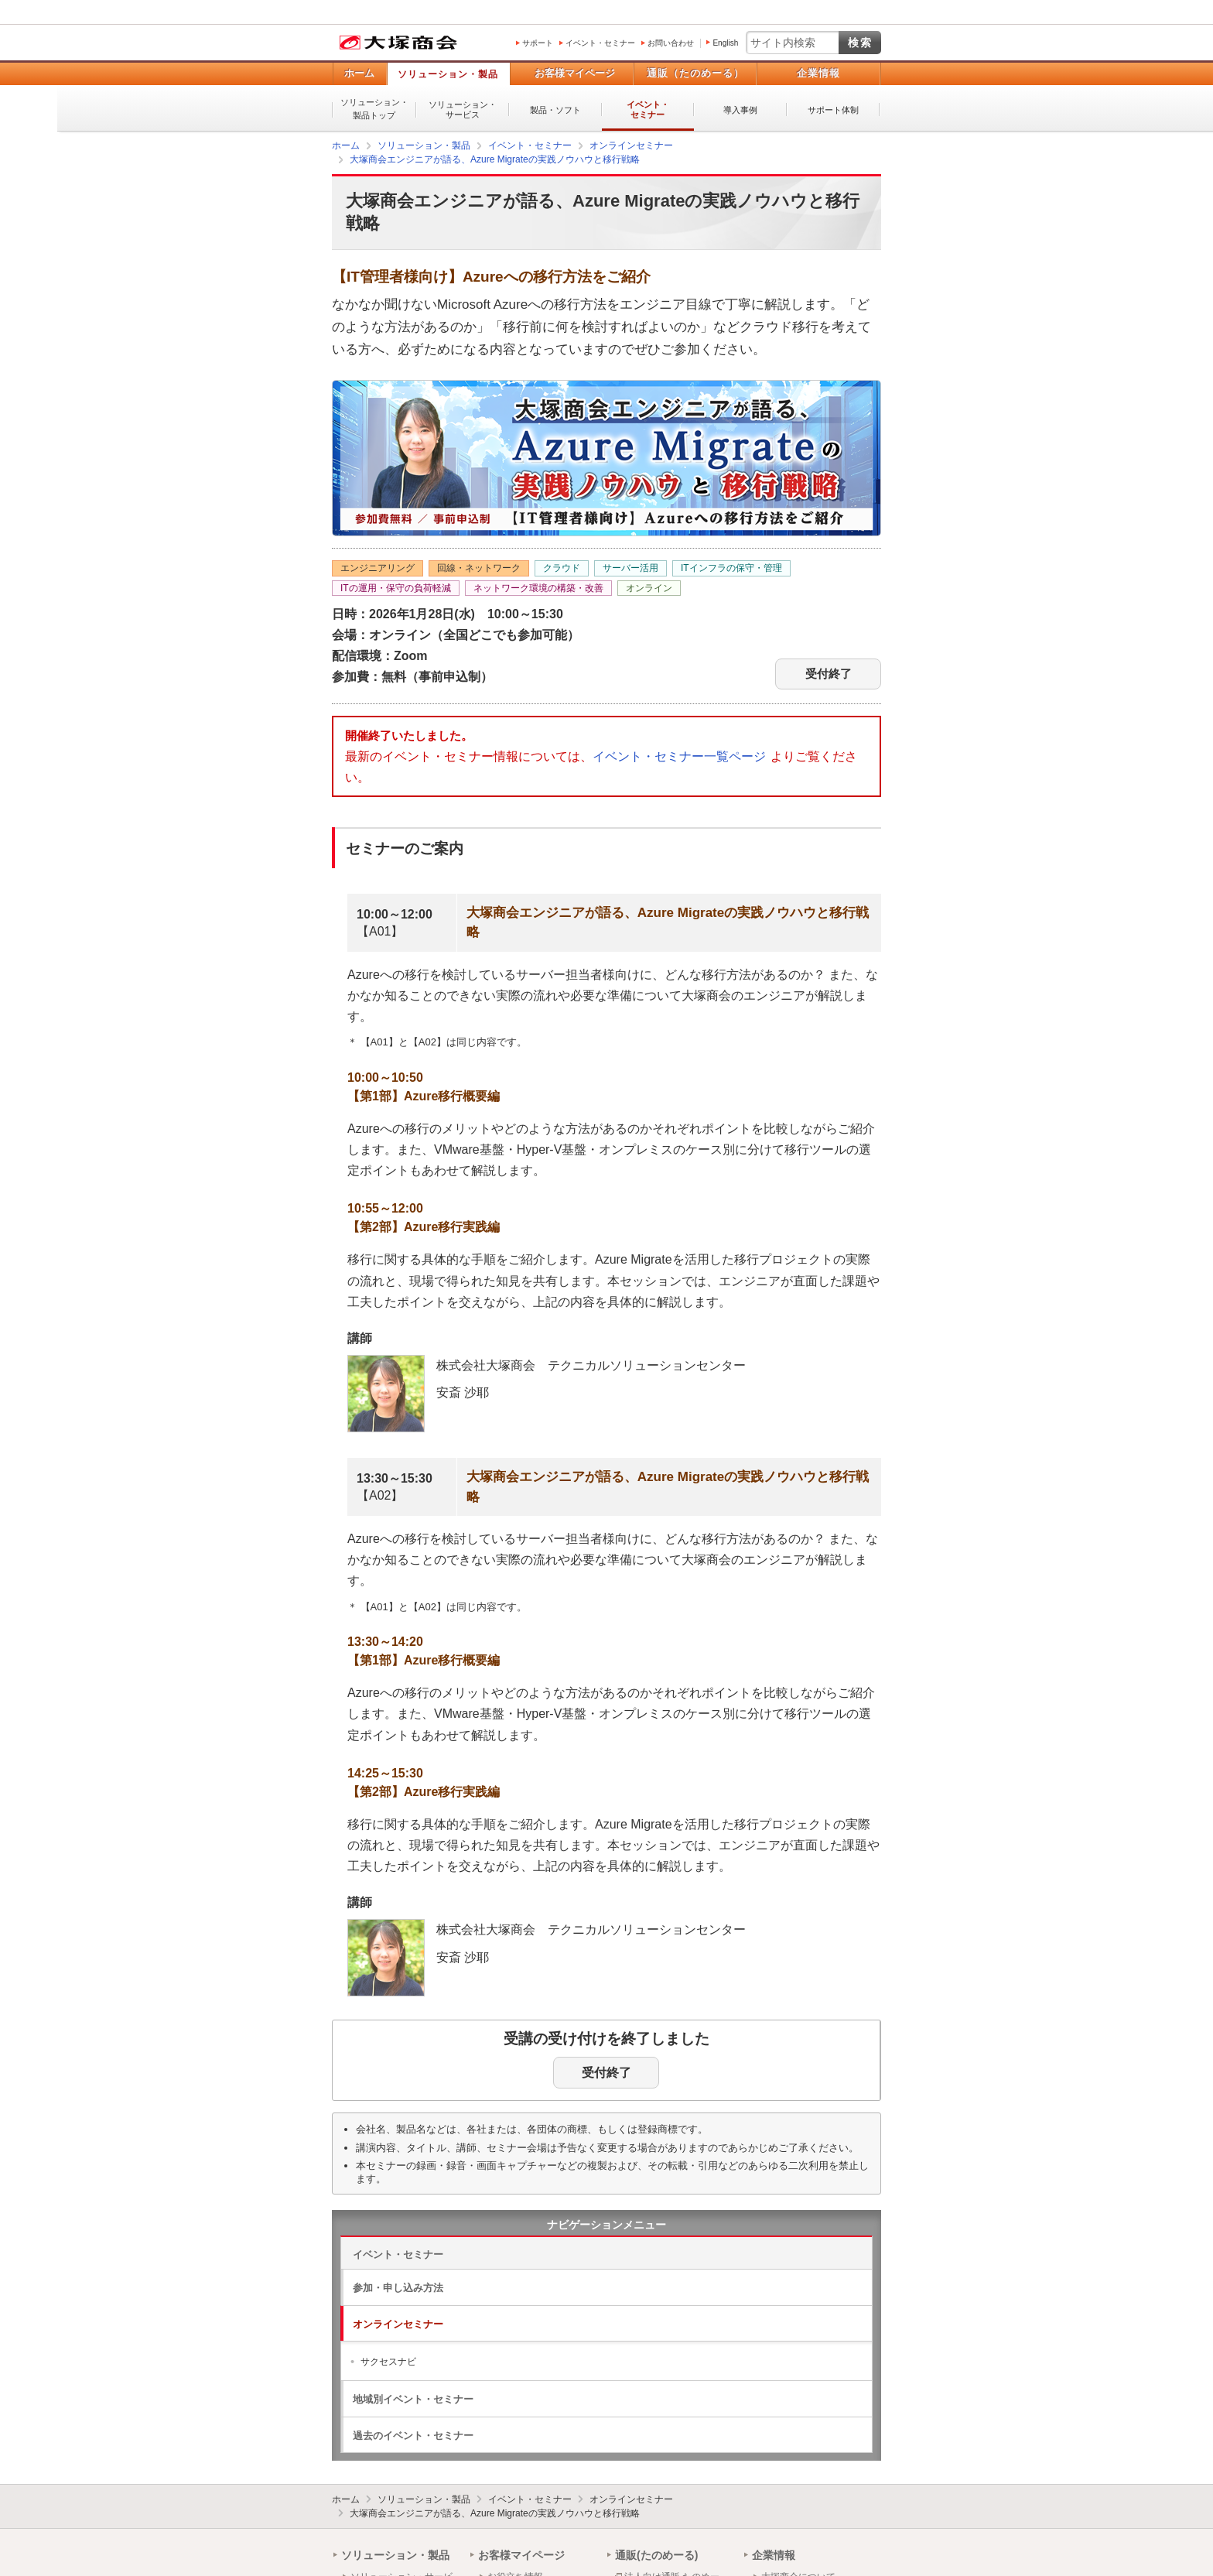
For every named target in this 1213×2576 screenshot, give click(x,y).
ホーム (359, 73)
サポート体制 (833, 110)
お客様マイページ (575, 73)
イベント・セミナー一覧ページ (679, 756)
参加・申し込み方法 (398, 2288)
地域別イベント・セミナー (413, 2399)
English (725, 43)
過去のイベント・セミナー (413, 2435)
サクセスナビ (388, 2361)
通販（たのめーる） (695, 73)
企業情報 (818, 73)
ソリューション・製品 (448, 74)
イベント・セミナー (600, 43)
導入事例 (740, 110)
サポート (537, 43)
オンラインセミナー (398, 2324)
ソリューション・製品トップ (374, 108)
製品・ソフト (555, 110)
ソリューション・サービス (463, 109)
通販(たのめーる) (656, 2555)
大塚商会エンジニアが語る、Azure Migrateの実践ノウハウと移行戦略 (495, 2513)
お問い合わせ (671, 43)
